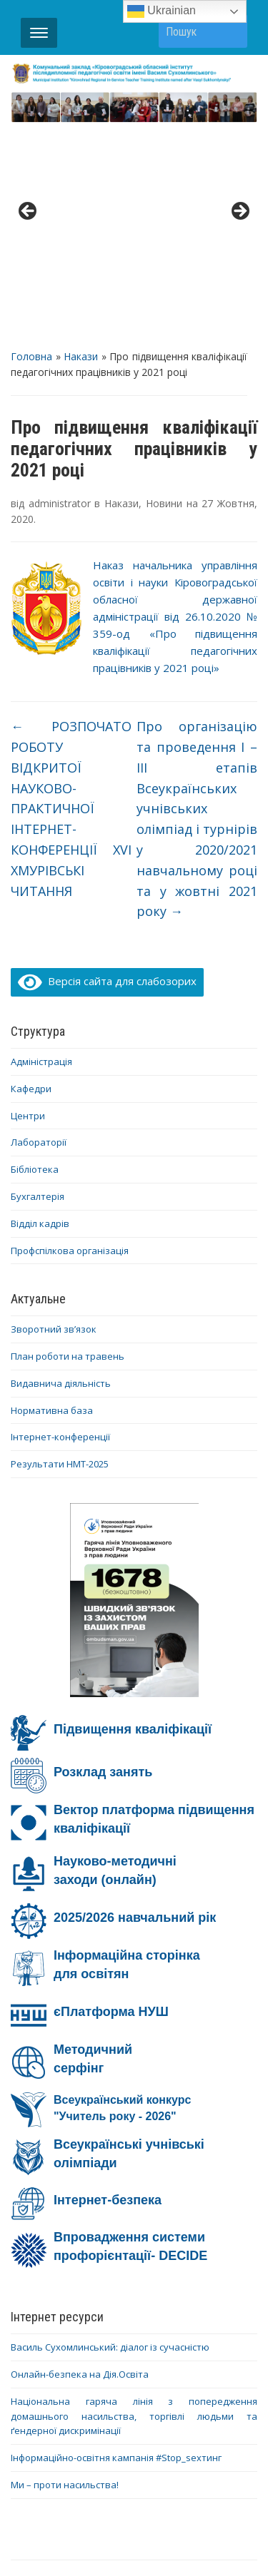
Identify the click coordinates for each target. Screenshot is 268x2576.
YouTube (124, 2443)
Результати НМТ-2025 (60, 1248)
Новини (164, 288)
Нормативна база (52, 1194)
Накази (81, 141)
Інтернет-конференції (60, 1222)
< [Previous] (28, 104)
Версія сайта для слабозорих (107, 765)
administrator (60, 288)
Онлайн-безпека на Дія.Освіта (80, 2158)
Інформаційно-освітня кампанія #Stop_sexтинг (116, 2242)
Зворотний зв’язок (53, 1113)
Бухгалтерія (37, 980)
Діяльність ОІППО (78, 2407)
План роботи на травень (67, 1140)
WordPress (125, 2523)
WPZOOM (169, 2538)
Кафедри (31, 873)
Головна (31, 141)
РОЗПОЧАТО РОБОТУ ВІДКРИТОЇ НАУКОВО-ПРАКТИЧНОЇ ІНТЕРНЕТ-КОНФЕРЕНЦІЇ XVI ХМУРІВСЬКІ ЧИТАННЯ (71, 592)
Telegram (193, 2443)
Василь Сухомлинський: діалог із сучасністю (110, 2131)
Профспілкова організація (70, 1035)
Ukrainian (161, 11)
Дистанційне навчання (153, 2425)
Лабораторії (38, 927)
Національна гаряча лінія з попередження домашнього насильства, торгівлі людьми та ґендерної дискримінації (134, 2200)
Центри (28, 900)
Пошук (229, 31)
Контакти (173, 2407)
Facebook (56, 2443)
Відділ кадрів (40, 1008)
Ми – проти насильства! (65, 2269)
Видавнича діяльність (61, 1167)
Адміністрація (41, 846)
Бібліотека (35, 953)
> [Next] (239, 104)
